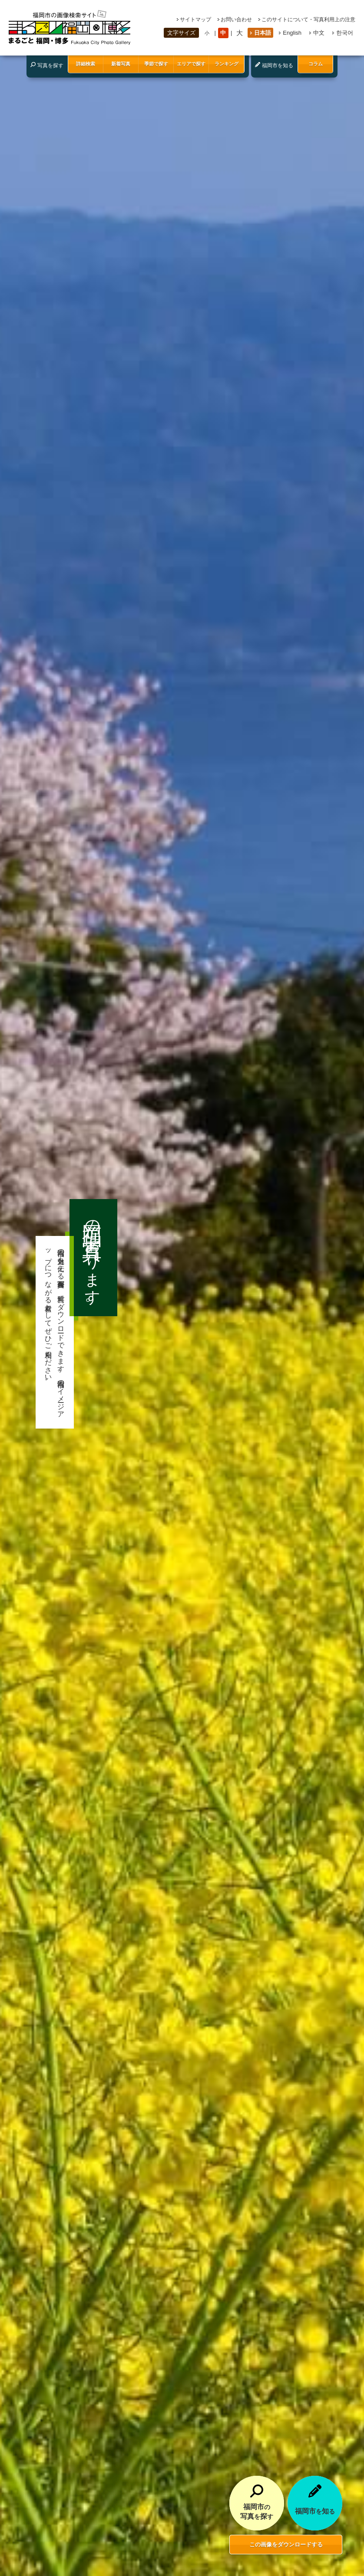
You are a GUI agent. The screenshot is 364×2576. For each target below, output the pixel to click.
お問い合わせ (236, 19)
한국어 (344, 32)
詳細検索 (85, 63)
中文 (318, 32)
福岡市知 (315, 2511)
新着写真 (120, 63)
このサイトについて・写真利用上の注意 (308, 19)
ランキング (226, 63)
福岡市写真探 (256, 2511)
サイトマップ (195, 19)
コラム (315, 63)
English (292, 32)
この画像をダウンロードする (286, 2544)
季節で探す (156, 63)
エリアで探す (191, 63)
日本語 (262, 32)
